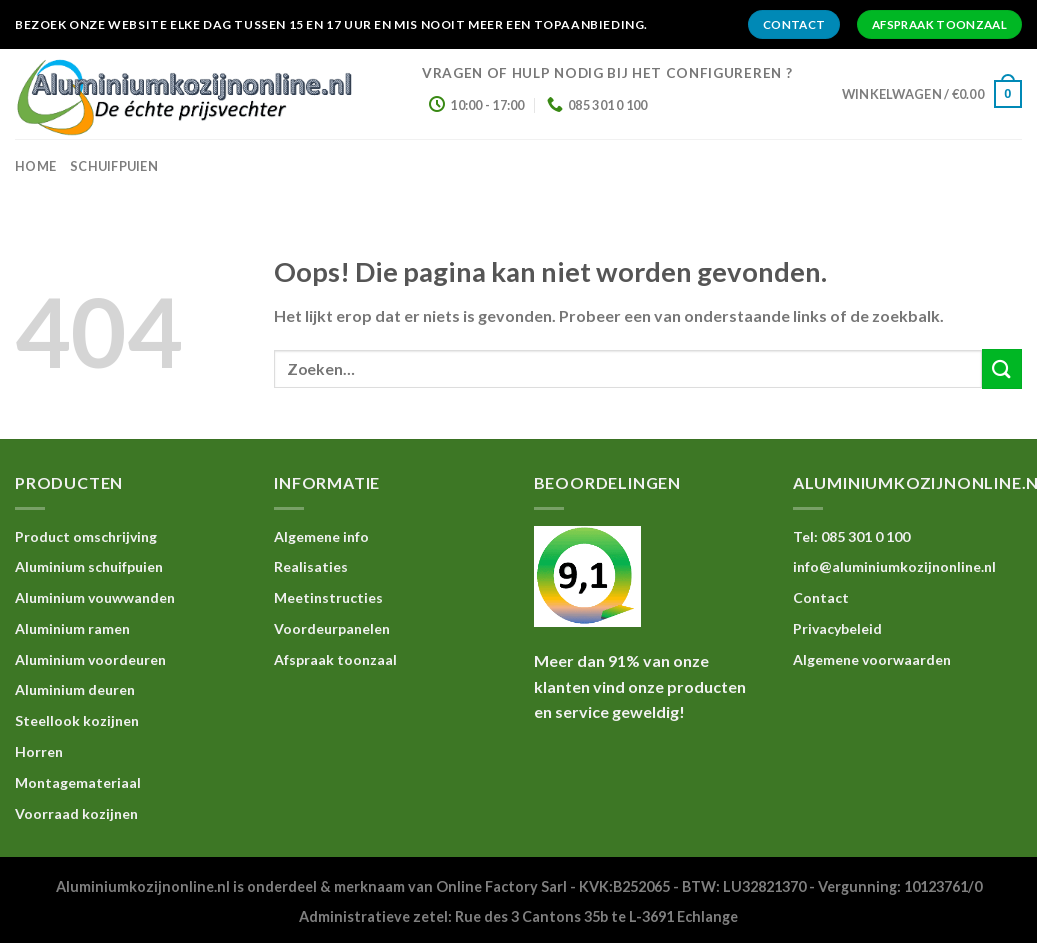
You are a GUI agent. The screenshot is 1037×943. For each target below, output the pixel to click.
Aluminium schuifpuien (89, 566)
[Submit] (1002, 368)
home (35, 166)
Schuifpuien (114, 166)
